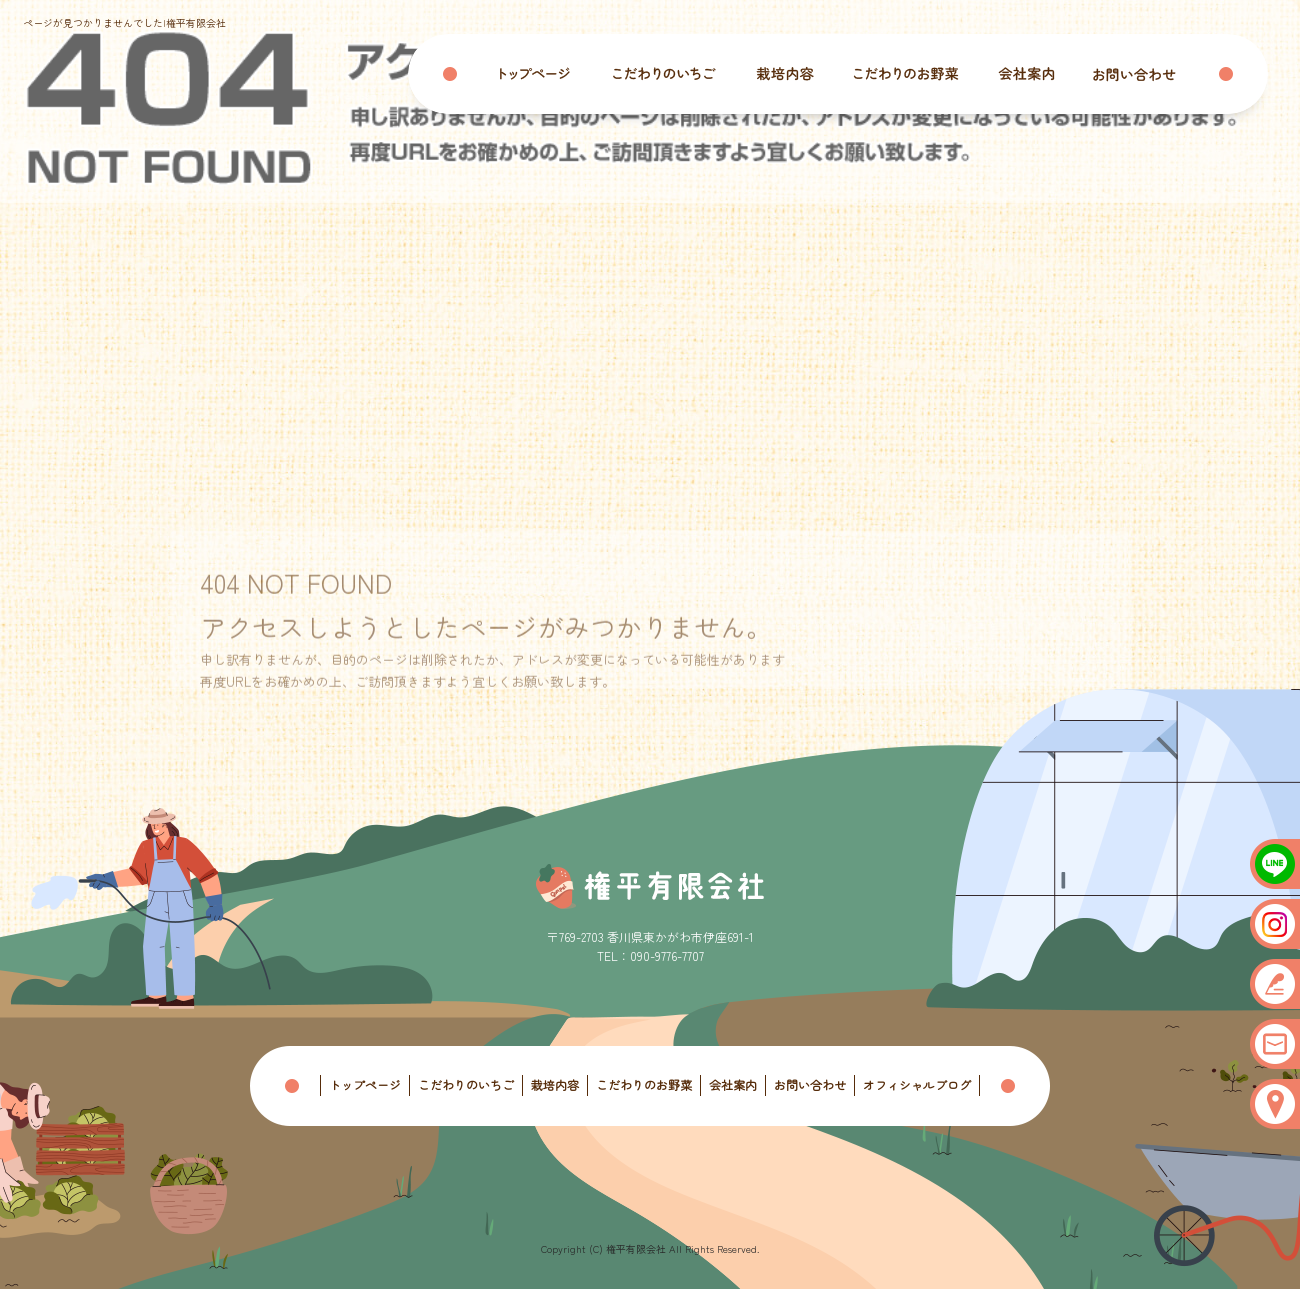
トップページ (546, 74)
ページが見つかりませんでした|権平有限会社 (124, 22)
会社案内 (1026, 74)
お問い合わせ (1146, 74)
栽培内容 (786, 74)
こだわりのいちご (666, 74)
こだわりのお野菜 (906, 74)
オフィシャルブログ (917, 1084)
